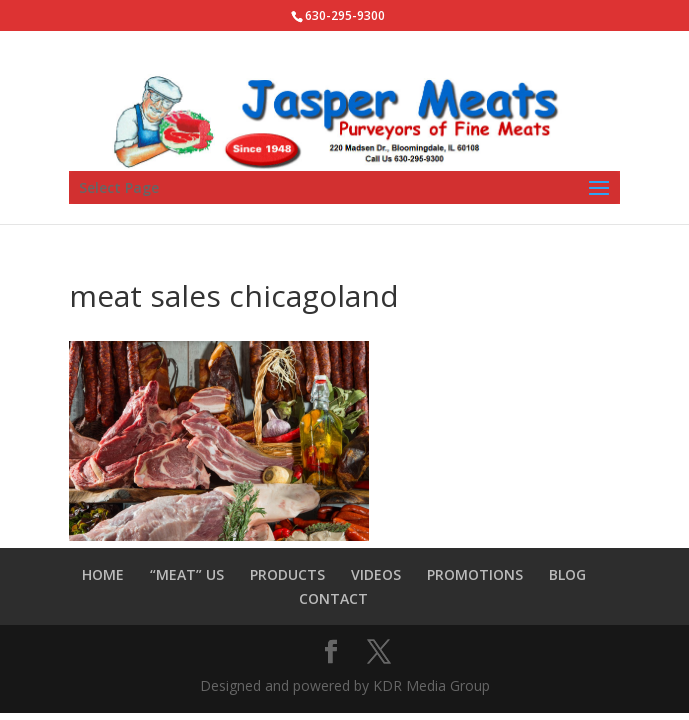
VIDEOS (376, 574)
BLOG (567, 574)
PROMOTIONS (475, 574)
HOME (103, 574)
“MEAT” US (187, 574)
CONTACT (333, 598)
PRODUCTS (287, 574)
